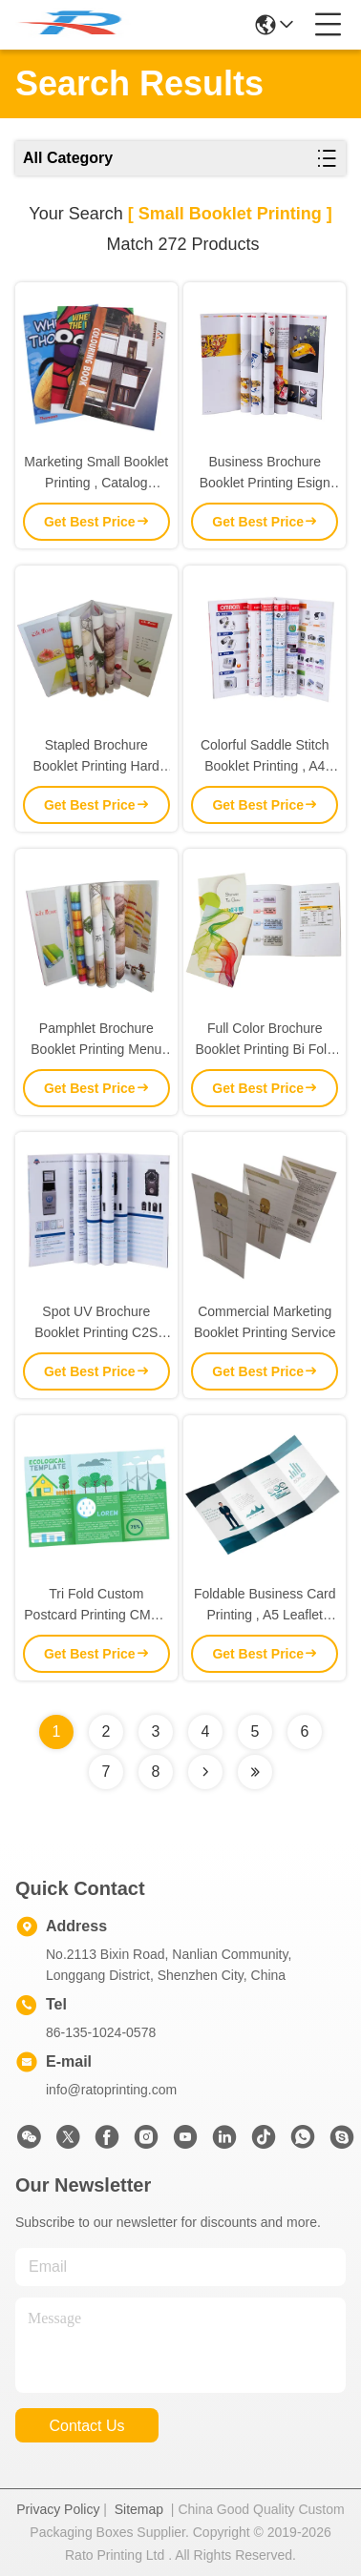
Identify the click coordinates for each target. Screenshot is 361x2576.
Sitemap (139, 2509)
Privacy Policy (57, 2509)
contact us (86, 2426)
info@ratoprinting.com (111, 2089)
